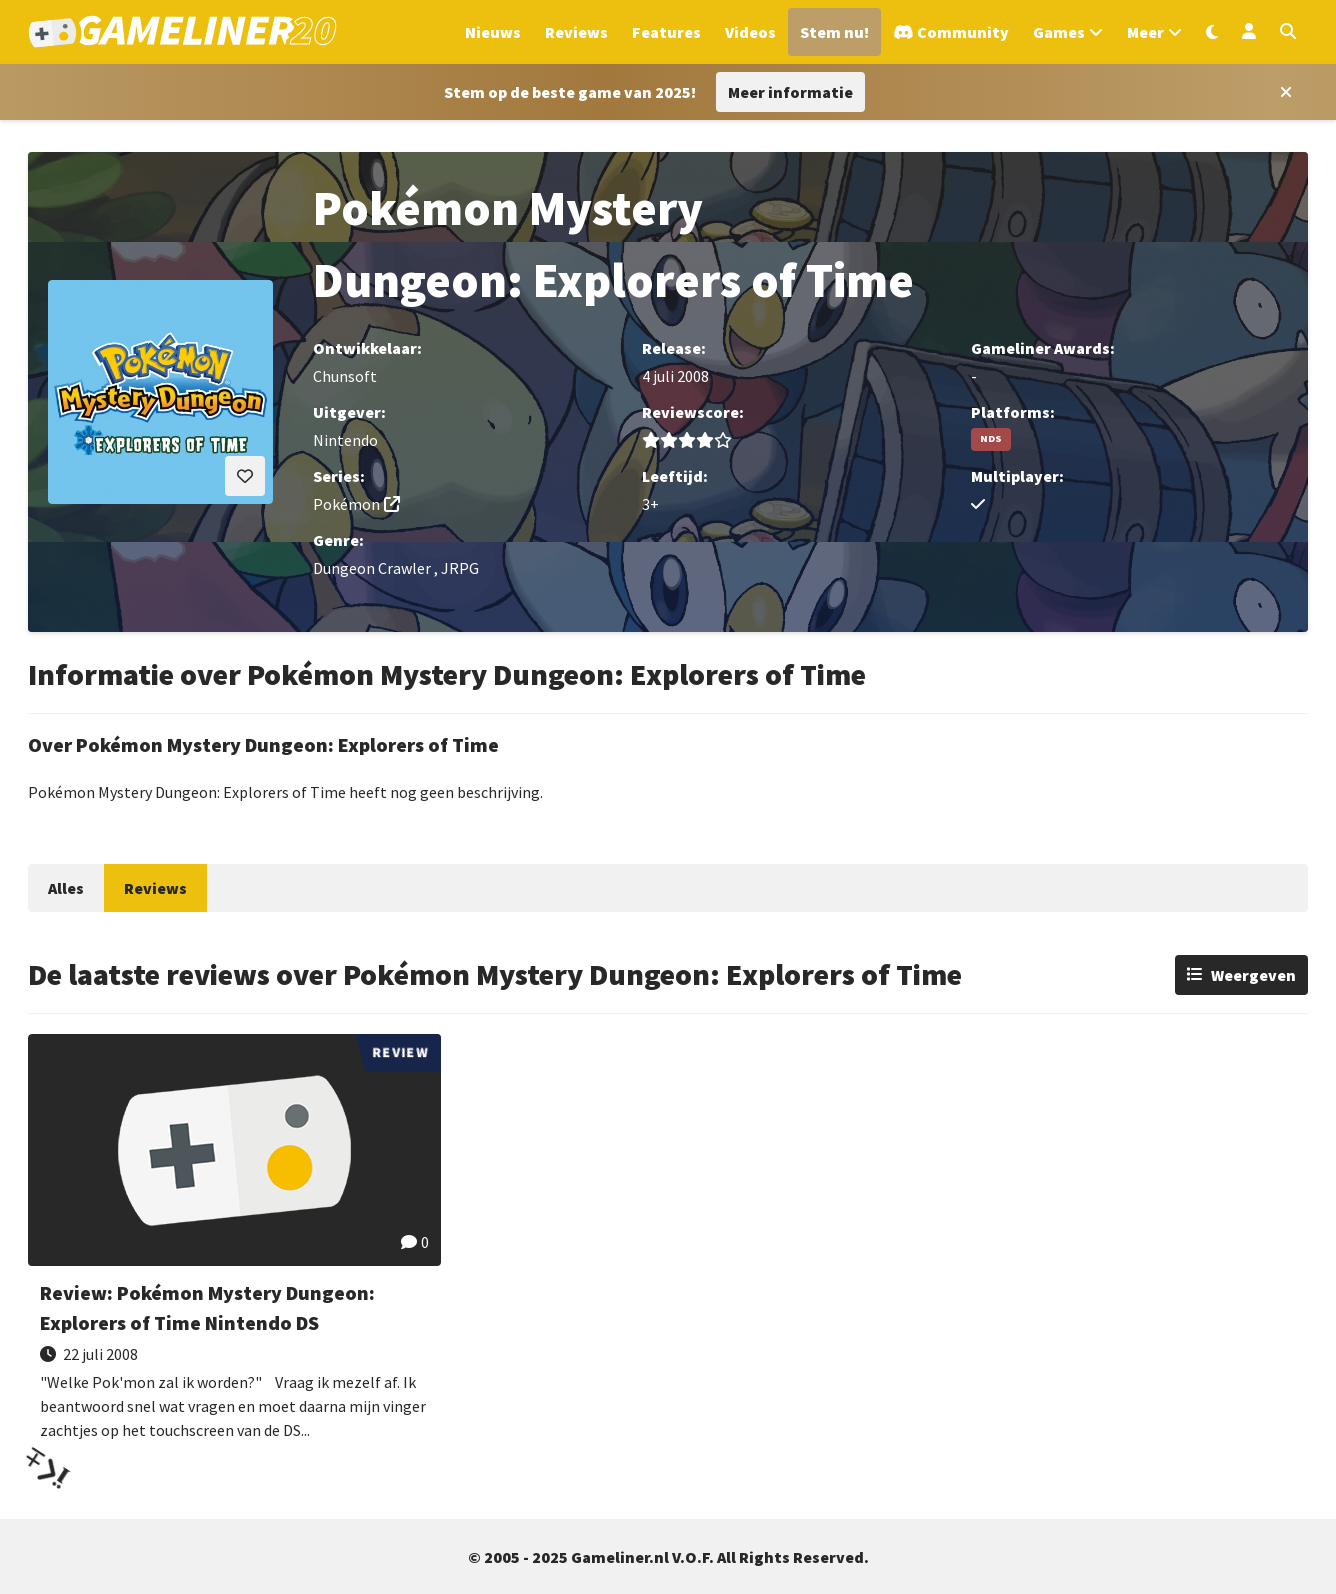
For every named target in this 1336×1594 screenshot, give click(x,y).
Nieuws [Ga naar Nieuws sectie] (493, 32)
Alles (66, 888)
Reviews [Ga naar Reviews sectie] (576, 32)
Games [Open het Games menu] (1059, 32)
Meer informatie (790, 92)
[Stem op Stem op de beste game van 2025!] (570, 92)
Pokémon (346, 504)
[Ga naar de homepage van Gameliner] (182, 32)
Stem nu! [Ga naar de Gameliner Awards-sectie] (834, 32)
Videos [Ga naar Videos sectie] (750, 32)
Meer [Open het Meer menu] (1145, 32)
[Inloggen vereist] (245, 476)
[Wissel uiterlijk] (1212, 32)
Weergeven (1253, 975)
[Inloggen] (1249, 32)
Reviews (155, 888)
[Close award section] (1282, 92)
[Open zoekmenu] (1288, 32)
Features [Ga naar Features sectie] (666, 32)
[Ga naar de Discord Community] (951, 32)
